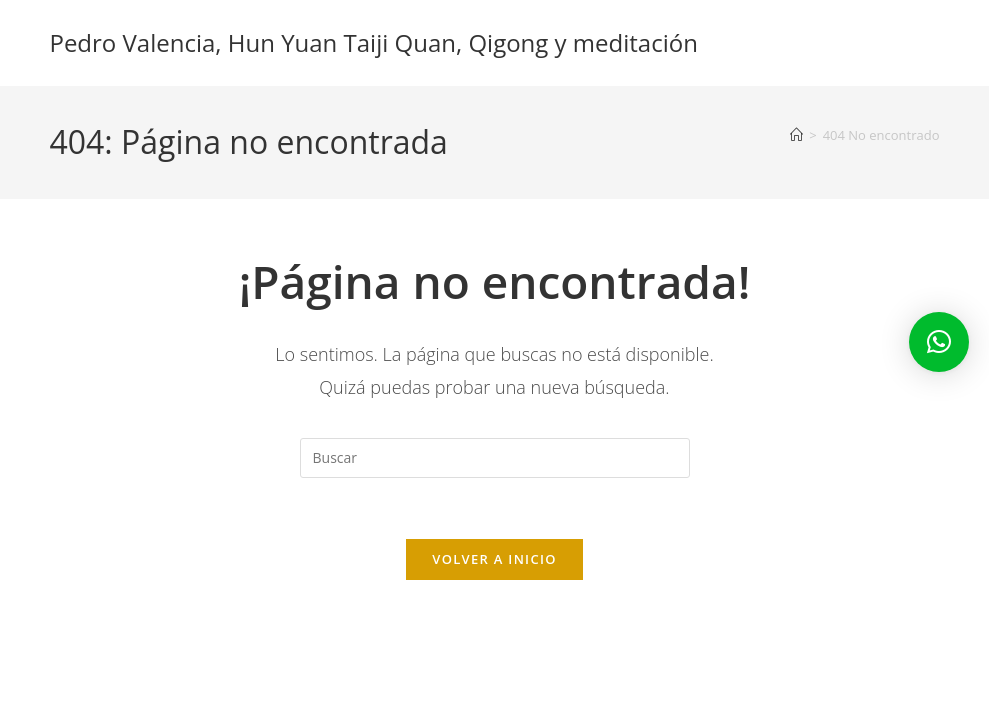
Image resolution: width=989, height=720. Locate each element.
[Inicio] (796, 135)
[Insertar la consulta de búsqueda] (495, 458)
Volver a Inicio (494, 559)
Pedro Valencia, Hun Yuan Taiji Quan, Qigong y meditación (373, 42)
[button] (939, 342)
